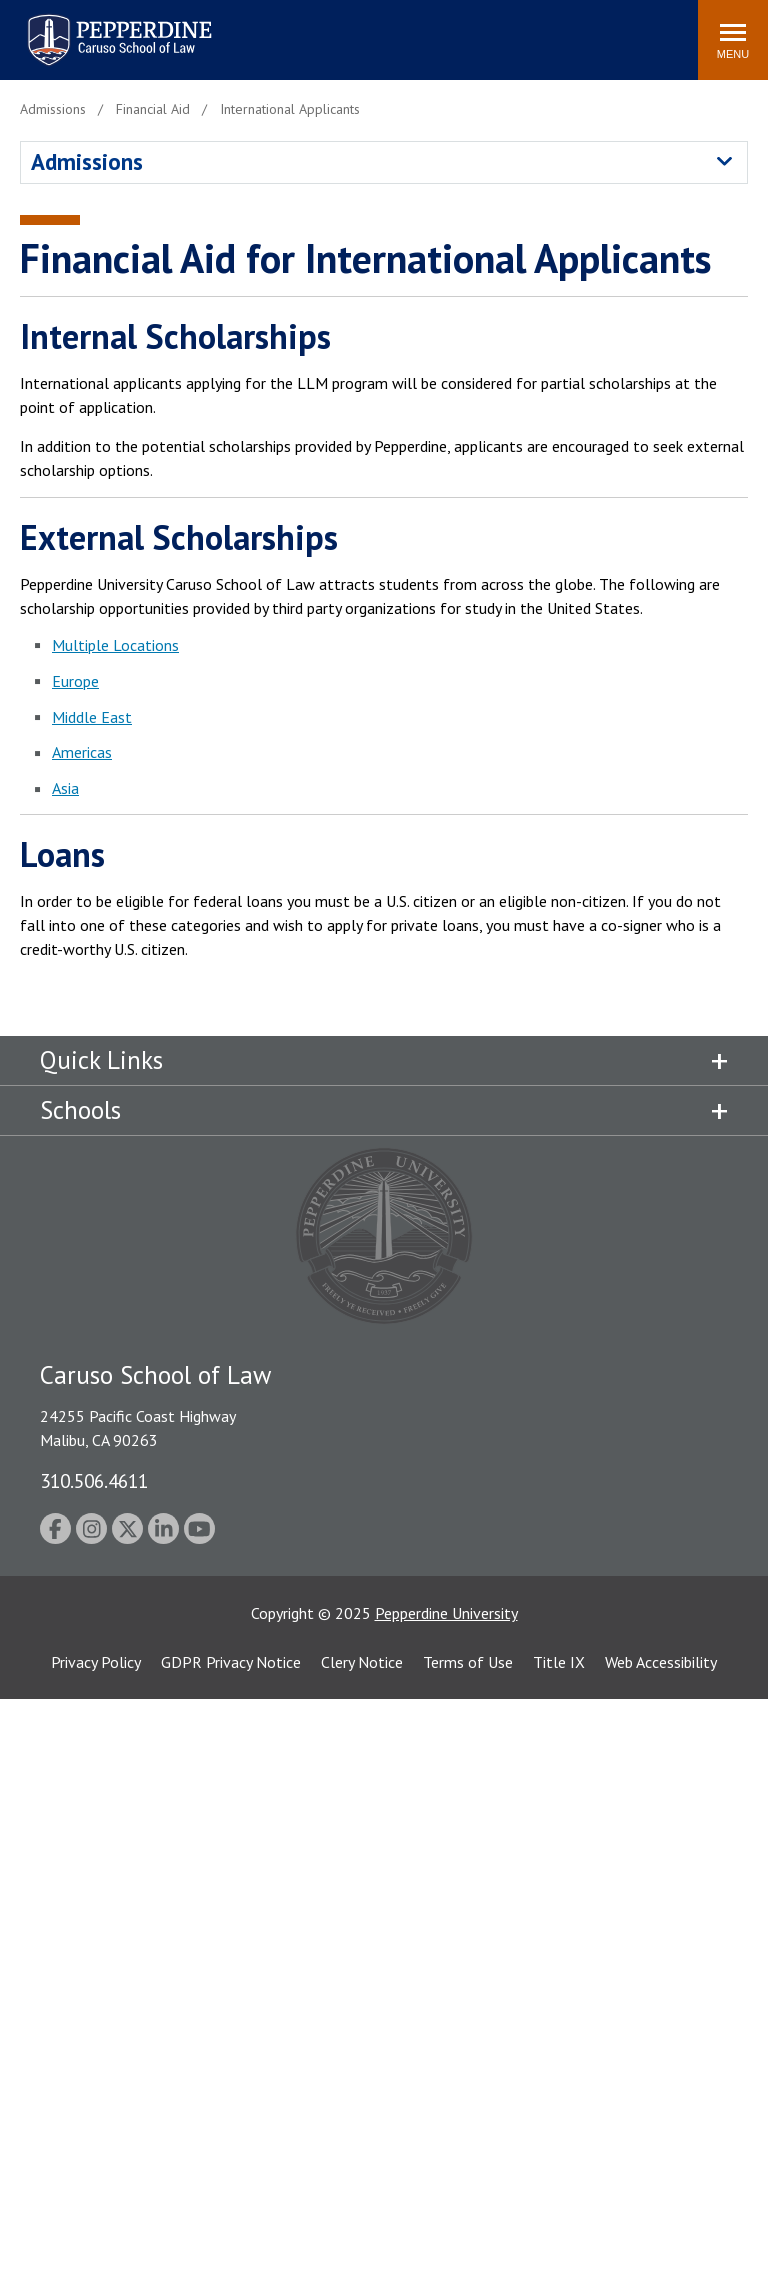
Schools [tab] (80, 1110)
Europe (75, 681)
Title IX (559, 1662)
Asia (65, 788)
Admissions (87, 161)
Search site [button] (411, 30)
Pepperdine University (446, 1613)
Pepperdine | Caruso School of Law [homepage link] (116, 27)
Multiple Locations (115, 645)
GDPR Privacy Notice (231, 1662)
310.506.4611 (94, 1480)
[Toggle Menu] (733, 40)
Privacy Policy (96, 1662)
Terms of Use (468, 1662)
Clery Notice (362, 1662)
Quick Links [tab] (101, 1060)
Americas (82, 752)
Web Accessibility (661, 1662)
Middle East (92, 717)
